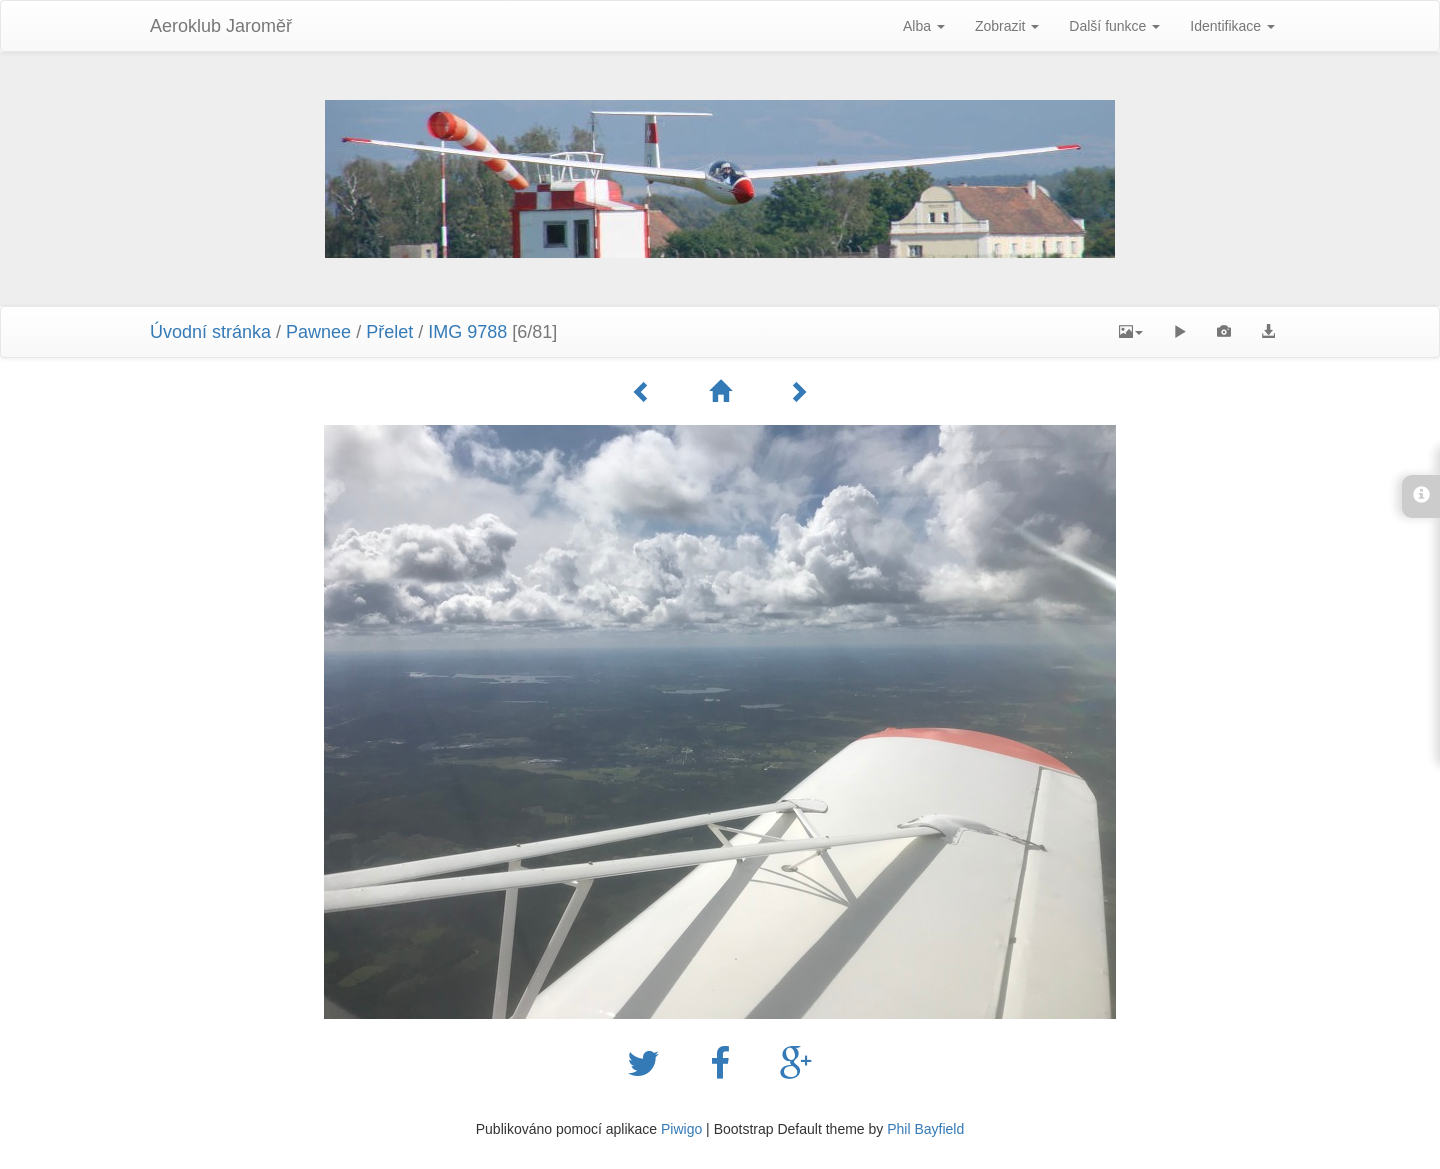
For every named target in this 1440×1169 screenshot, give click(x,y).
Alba (924, 26)
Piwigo (681, 1129)
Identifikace (1232, 26)
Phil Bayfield (925, 1129)
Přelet (389, 332)
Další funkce (1114, 26)
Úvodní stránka (210, 332)
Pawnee (318, 332)
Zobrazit (1007, 26)
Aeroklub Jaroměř (221, 26)
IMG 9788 (467, 332)
